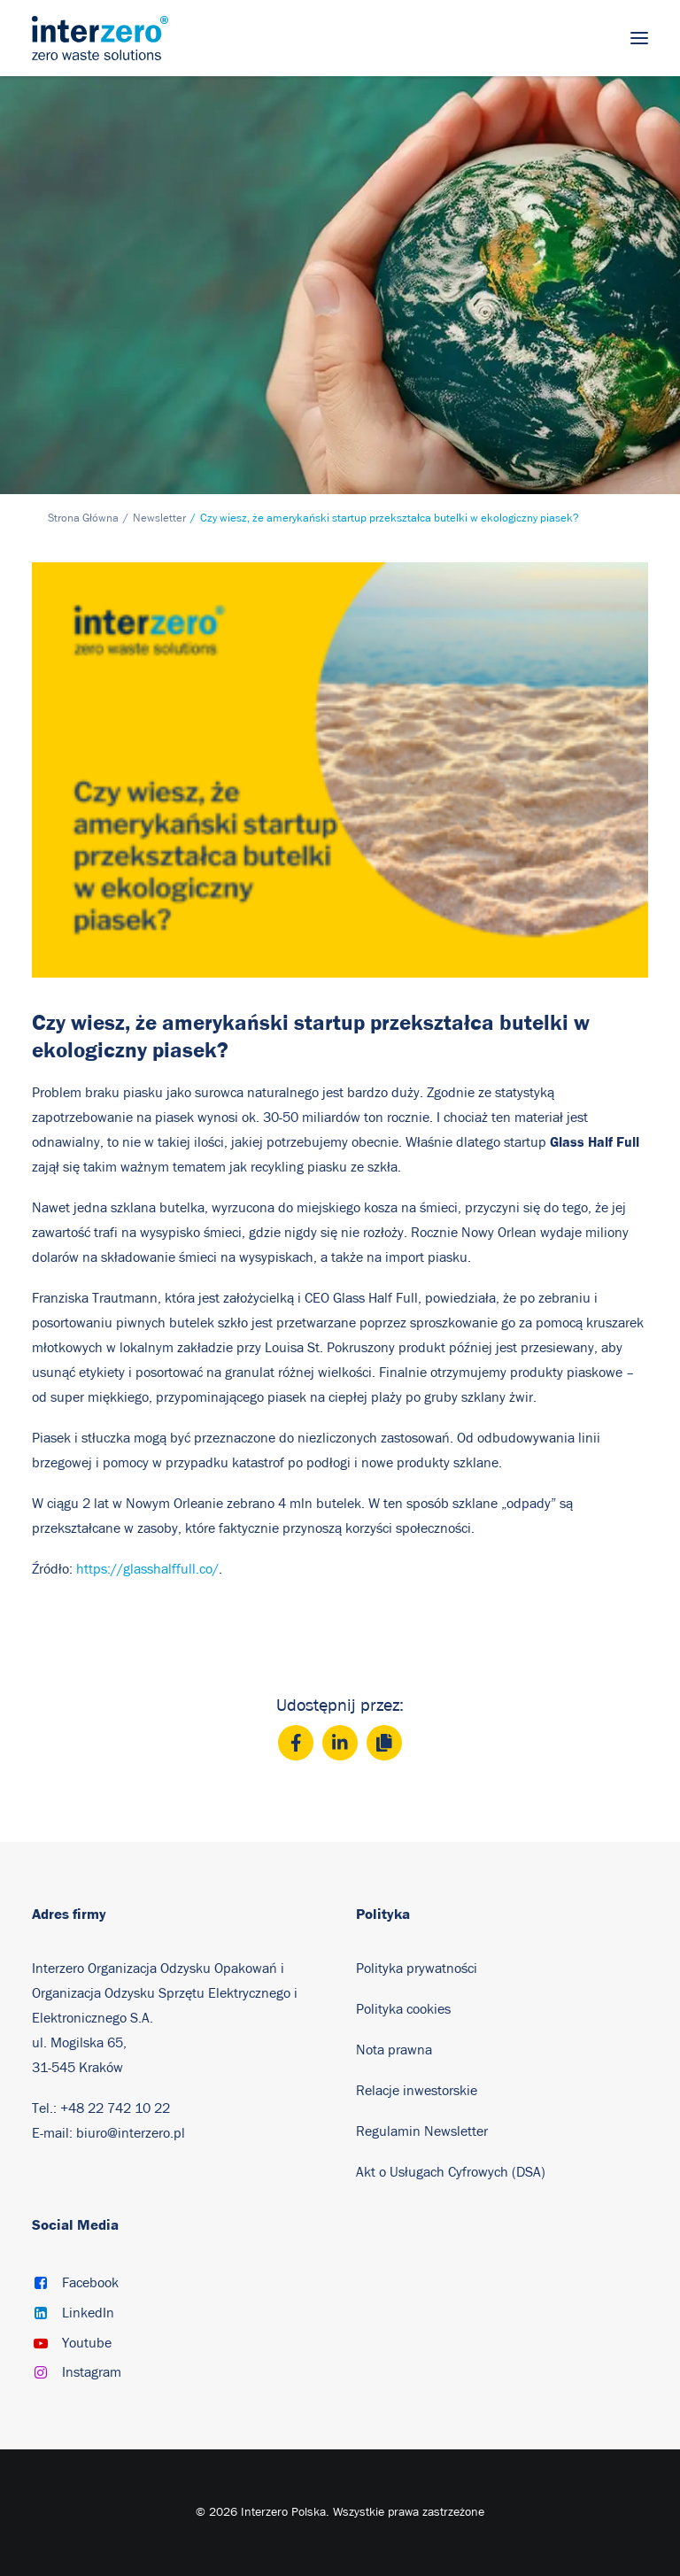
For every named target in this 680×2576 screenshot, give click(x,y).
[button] (639, 38)
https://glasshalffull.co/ (147, 1569)
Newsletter (159, 518)
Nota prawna (394, 2050)
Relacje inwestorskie (416, 2091)
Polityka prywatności (416, 1968)
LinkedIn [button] (88, 2313)
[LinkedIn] (340, 1742)
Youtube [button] (87, 2343)
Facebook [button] (90, 2283)
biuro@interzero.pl (130, 2133)
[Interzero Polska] (100, 38)
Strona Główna (83, 518)
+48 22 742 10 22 (115, 2108)
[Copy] (384, 1742)
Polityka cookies (403, 2009)
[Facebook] (295, 1742)
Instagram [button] (91, 2372)
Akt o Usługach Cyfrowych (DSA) (450, 2172)
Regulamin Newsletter (423, 2131)
